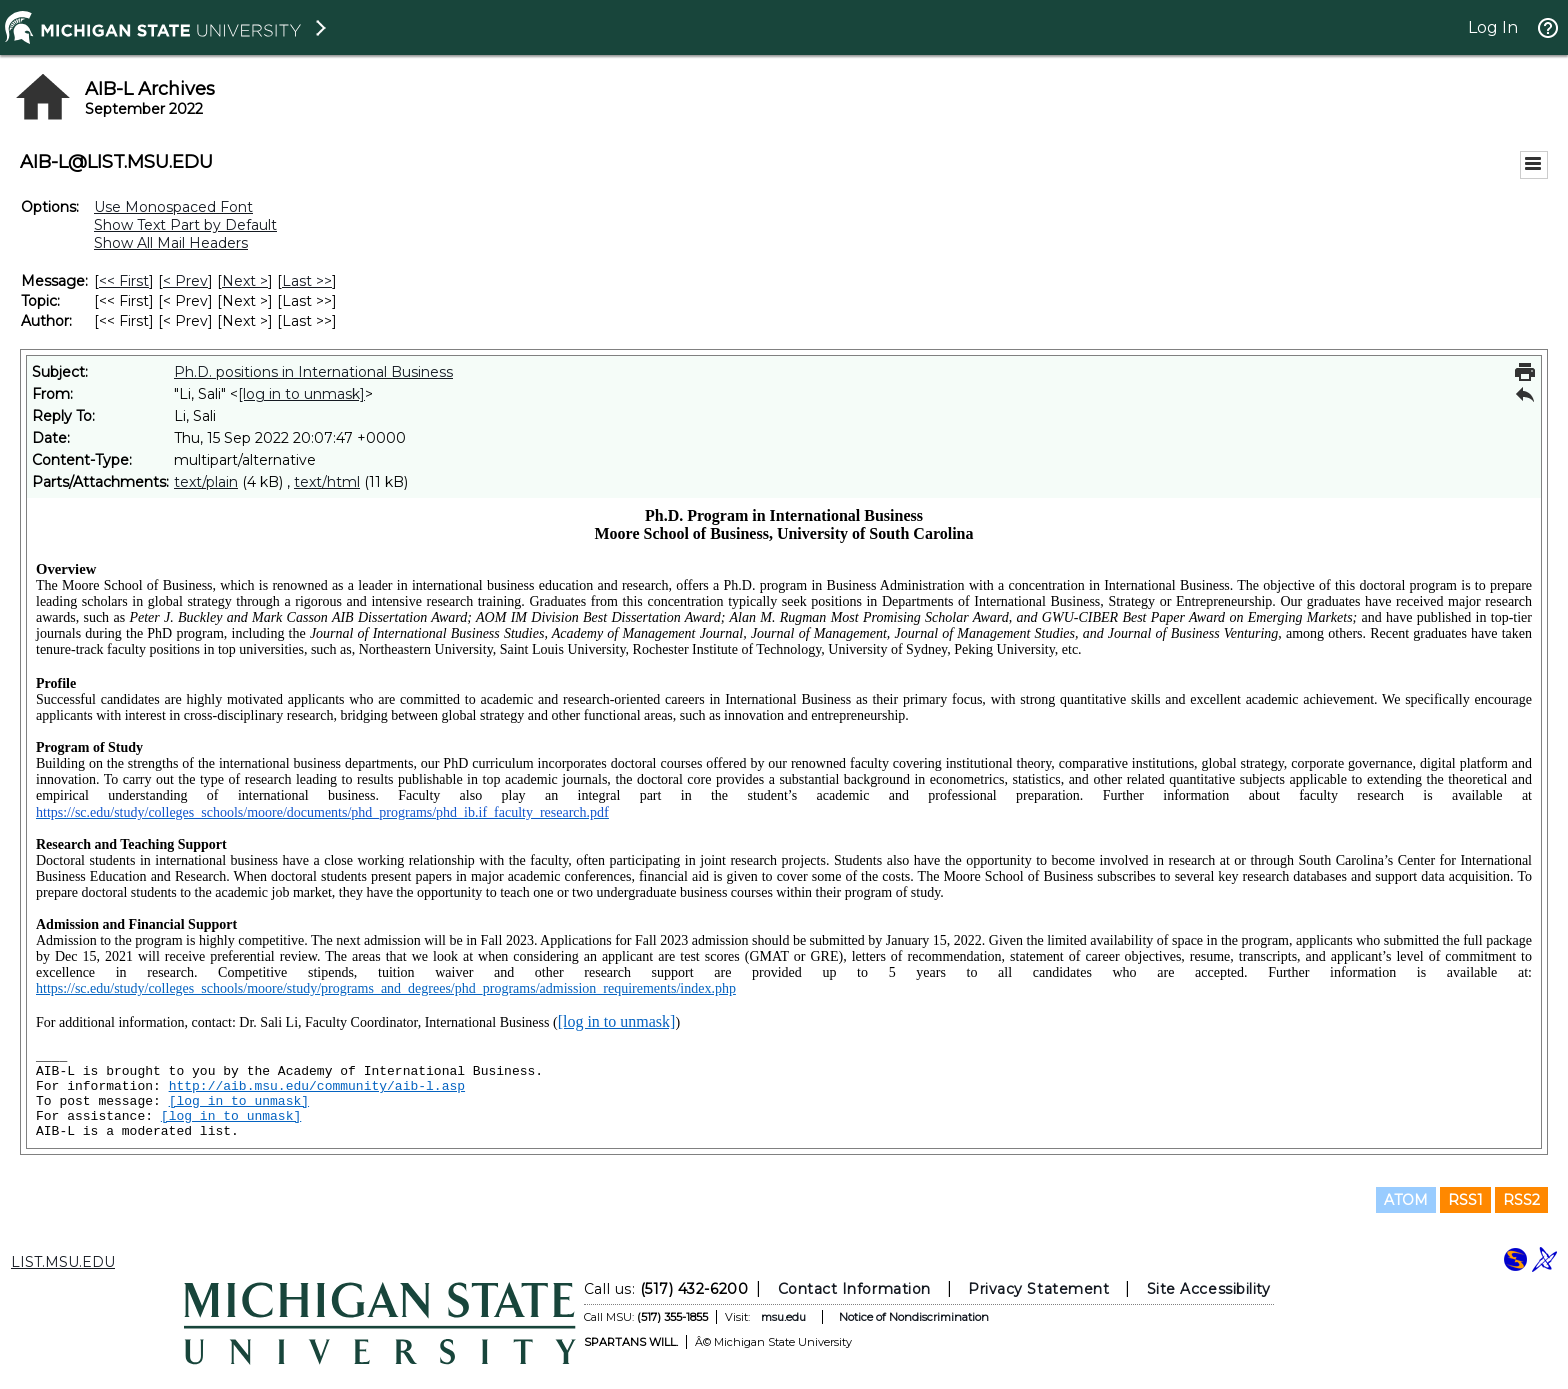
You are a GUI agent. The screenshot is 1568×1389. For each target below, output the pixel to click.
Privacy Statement (1038, 1289)
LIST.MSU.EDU (63, 1262)
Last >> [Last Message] (307, 281)
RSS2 (1521, 1200)
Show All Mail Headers (171, 243)
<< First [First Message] (124, 281)
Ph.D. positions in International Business (313, 372)
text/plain (206, 482)
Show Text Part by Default (185, 225)
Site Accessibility (1209, 1289)
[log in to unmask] (301, 394)
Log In (1493, 27)
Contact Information (854, 1289)
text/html (327, 482)
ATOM (1406, 1200)
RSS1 (1465, 1200)
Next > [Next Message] (245, 281)
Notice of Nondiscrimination (914, 1317)
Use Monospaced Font (173, 207)
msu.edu (783, 1317)
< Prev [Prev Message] (185, 281)
